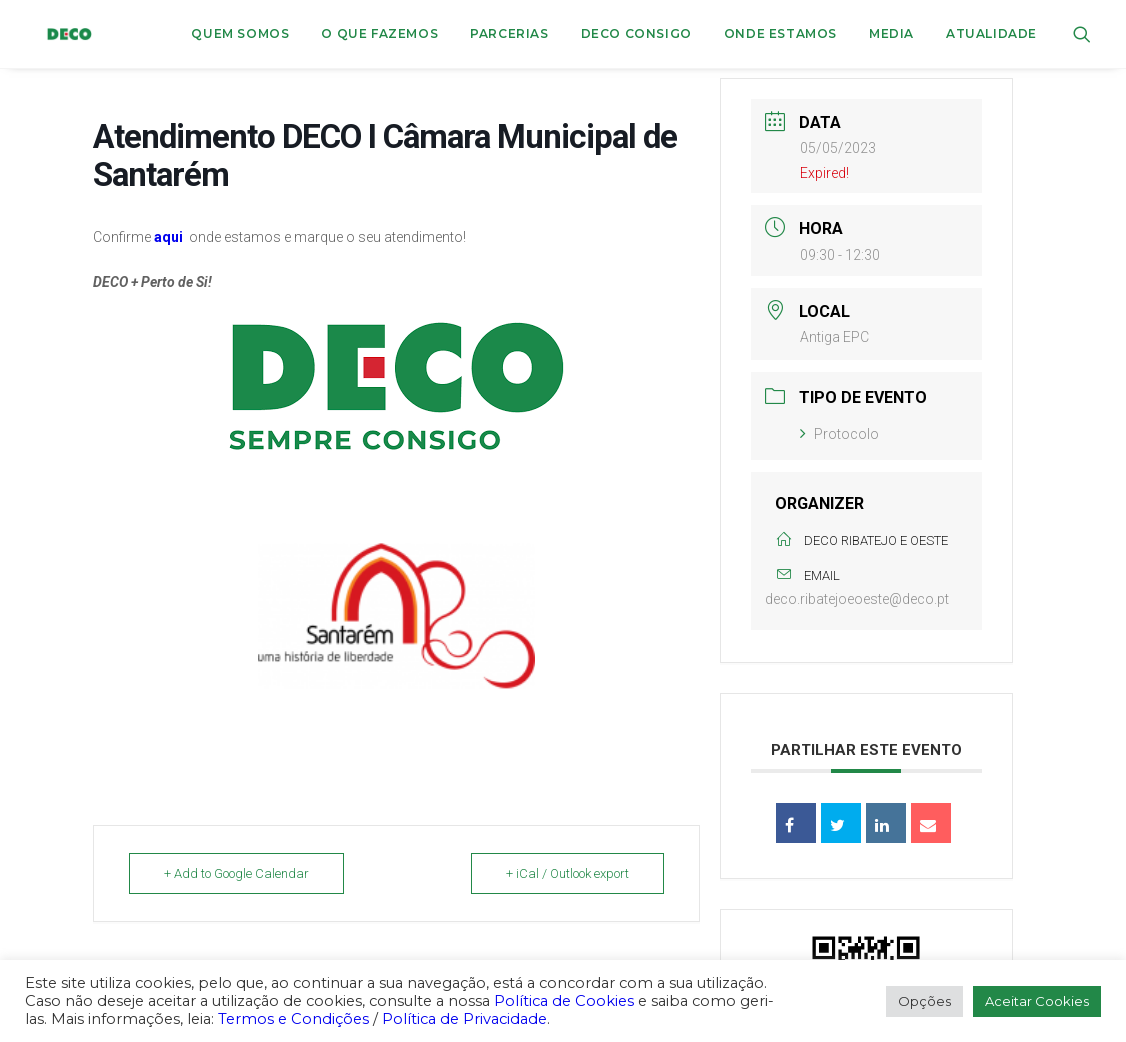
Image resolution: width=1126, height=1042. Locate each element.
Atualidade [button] (991, 33)
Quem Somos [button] (240, 33)
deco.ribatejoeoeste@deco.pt (857, 599)
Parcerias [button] (509, 33)
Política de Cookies (564, 1001)
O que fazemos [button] (379, 33)
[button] (1082, 34)
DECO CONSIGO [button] (636, 33)
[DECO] (58, 34)
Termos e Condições (293, 1019)
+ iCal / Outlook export (567, 873)
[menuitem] (240, 34)
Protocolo (839, 434)
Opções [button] (924, 1001)
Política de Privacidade (464, 1019)
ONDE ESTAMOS (780, 33)
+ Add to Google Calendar (236, 873)
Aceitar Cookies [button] (1037, 1001)
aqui (168, 237)
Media (891, 33)
